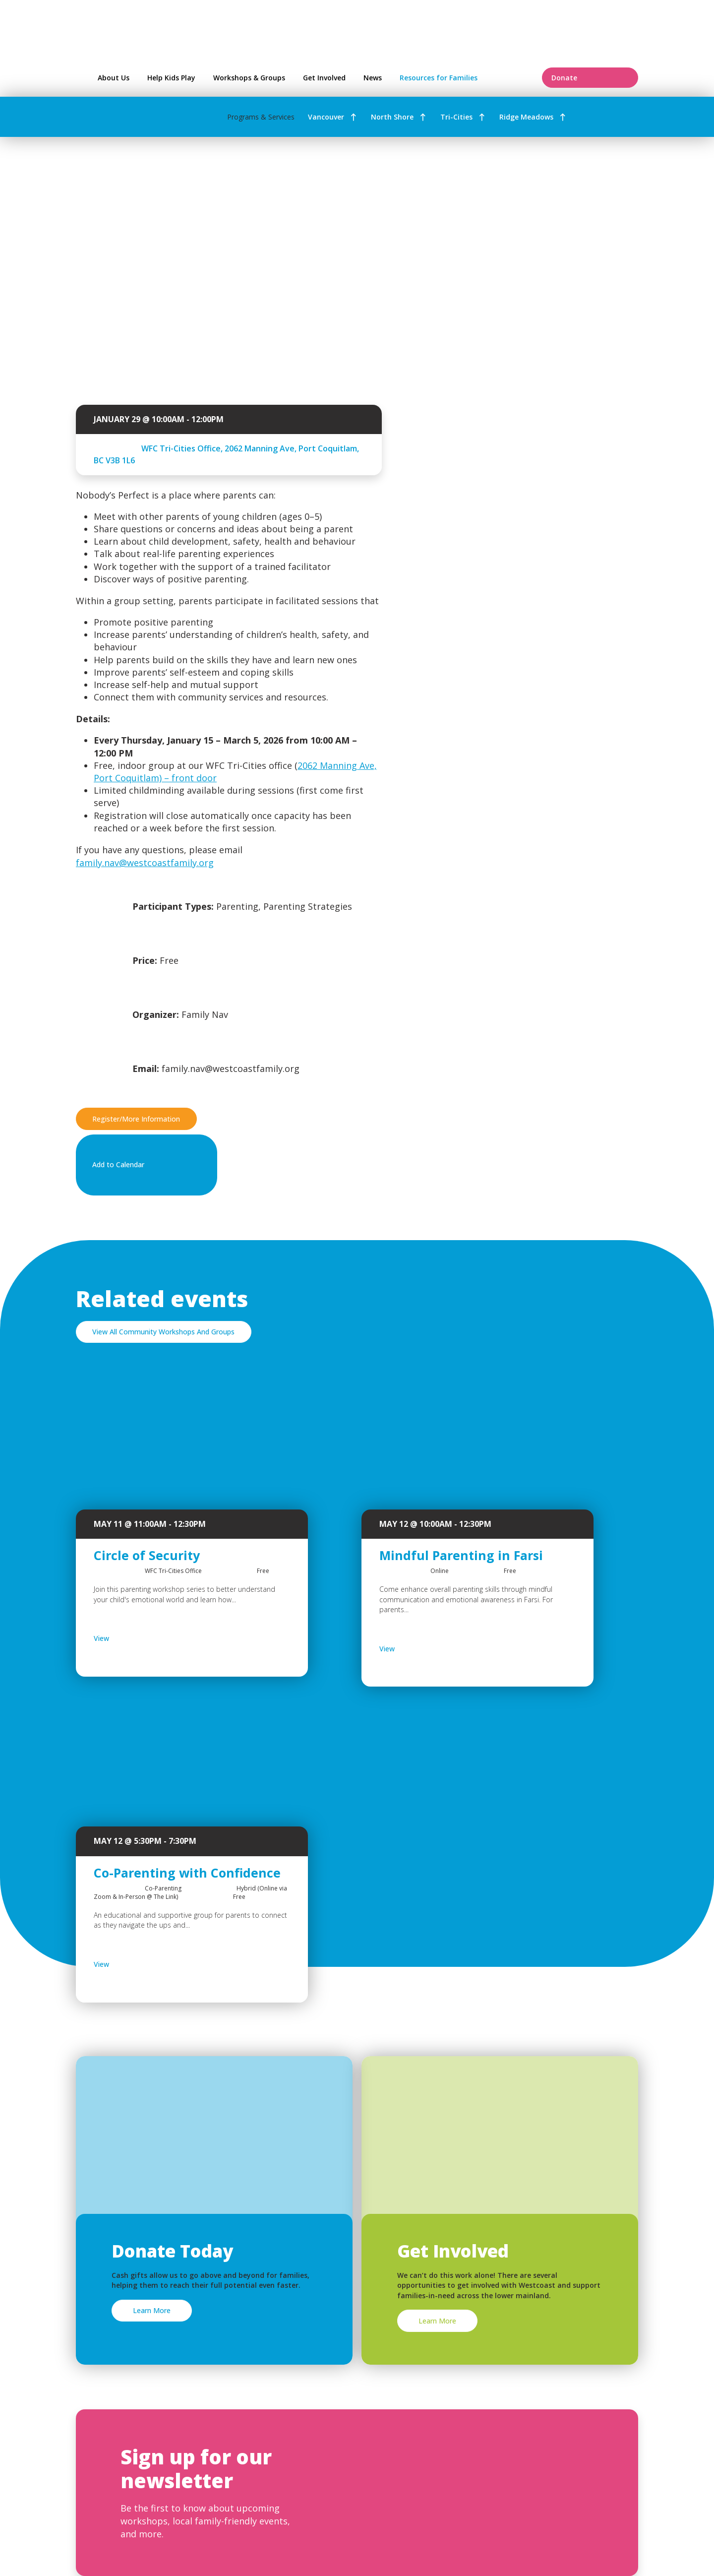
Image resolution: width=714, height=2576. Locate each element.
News (372, 77)
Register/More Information (136, 1119)
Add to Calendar (144, 1165)
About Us (113, 77)
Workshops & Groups (249, 77)
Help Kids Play (171, 77)
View (127, 1638)
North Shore (392, 117)
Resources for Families (464, 77)
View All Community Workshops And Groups (163, 1331)
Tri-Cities (456, 117)
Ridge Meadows (526, 117)
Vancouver (326, 117)
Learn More (152, 2310)
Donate (590, 77)
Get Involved (324, 77)
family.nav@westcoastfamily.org (145, 863)
